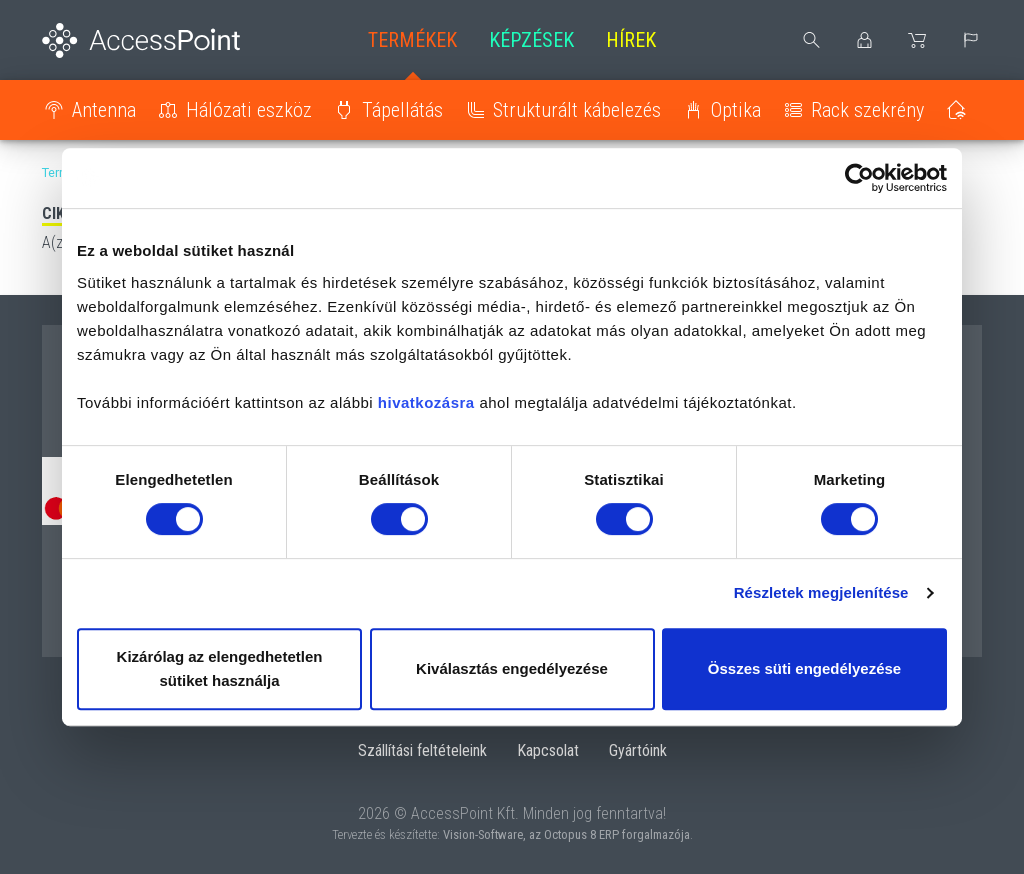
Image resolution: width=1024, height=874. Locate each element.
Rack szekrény (867, 110)
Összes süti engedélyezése (804, 668)
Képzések (531, 40)
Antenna (104, 110)
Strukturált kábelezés (577, 110)
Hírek (631, 40)
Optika (736, 110)
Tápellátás (402, 110)
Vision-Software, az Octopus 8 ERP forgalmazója (566, 834)
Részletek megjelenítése (821, 592)
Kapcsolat (548, 750)
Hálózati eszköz (249, 110)
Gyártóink (638, 750)
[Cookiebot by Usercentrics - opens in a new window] (859, 178)
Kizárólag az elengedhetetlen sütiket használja (220, 668)
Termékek (412, 40)
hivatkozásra (426, 402)
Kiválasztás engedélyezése (512, 668)
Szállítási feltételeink (422, 750)
